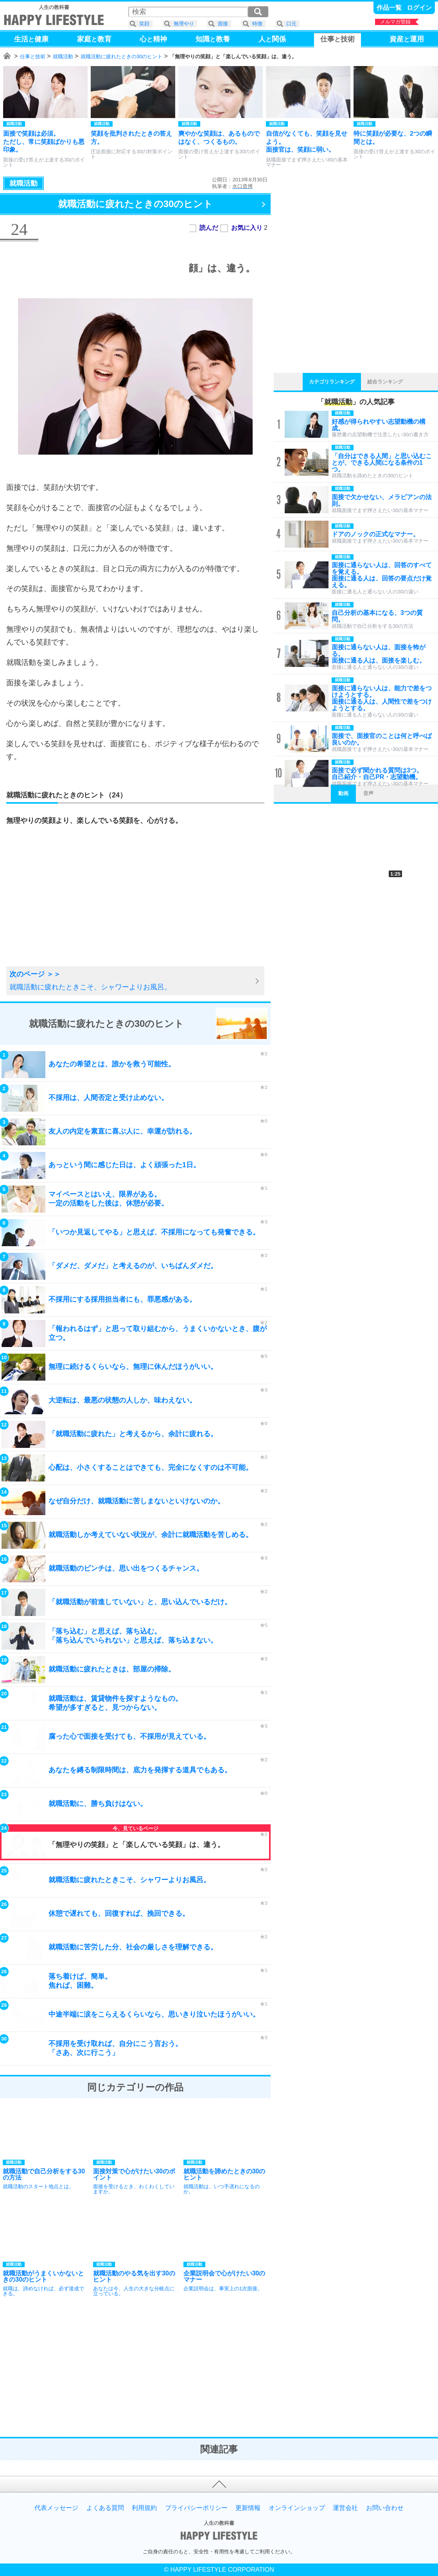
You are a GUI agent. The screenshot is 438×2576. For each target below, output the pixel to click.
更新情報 (247, 2508)
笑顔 (144, 24)
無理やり (184, 24)
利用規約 (144, 2508)
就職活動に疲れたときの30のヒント (121, 56)
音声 (368, 793)
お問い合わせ (385, 2508)
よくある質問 (105, 2508)
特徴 (257, 24)
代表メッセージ (56, 2508)
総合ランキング (385, 382)
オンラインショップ (297, 2508)
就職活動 (63, 56)
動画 (343, 793)
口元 (291, 24)
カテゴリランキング (332, 382)
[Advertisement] (68, 905)
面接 (223, 24)
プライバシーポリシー (196, 2508)
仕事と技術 (32, 56)
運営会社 (345, 2508)
